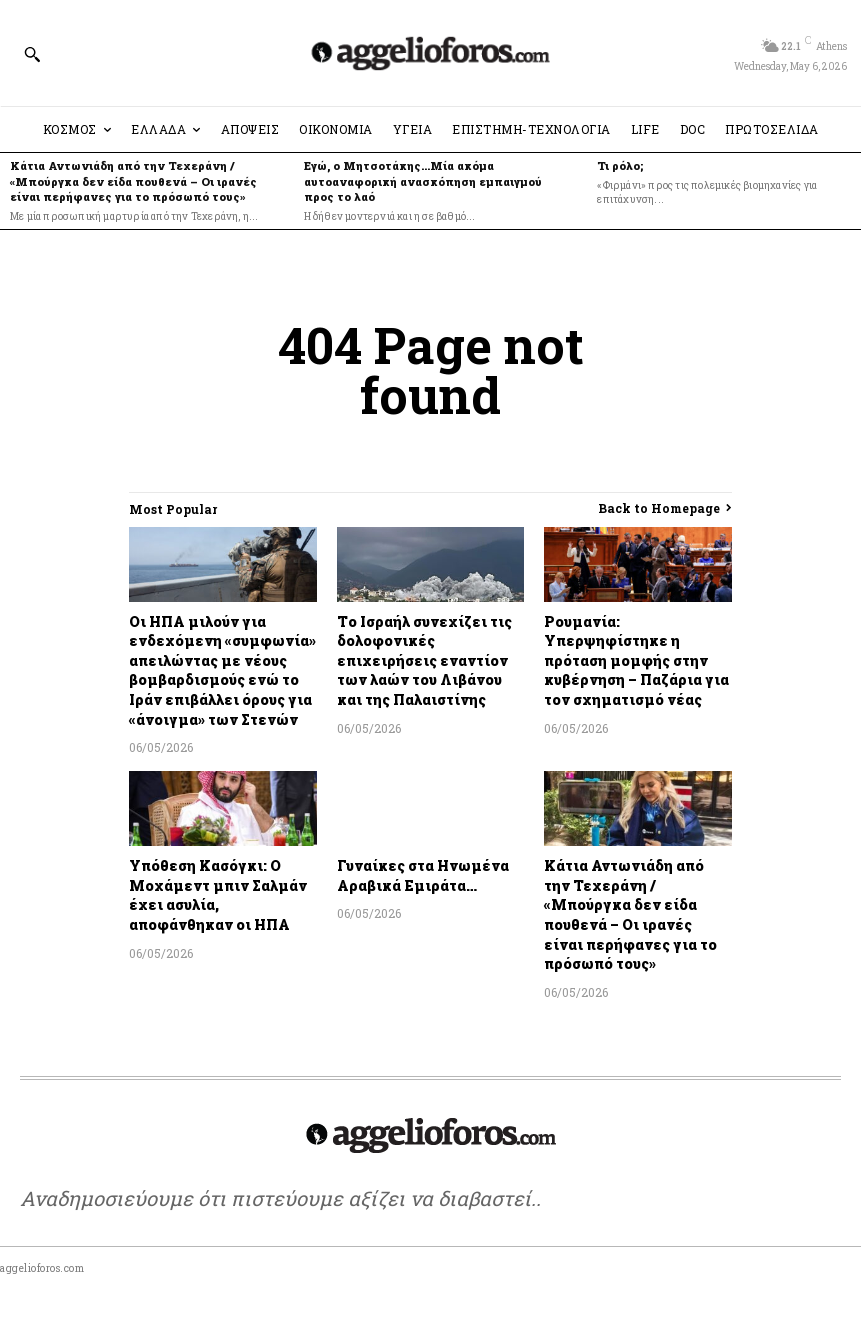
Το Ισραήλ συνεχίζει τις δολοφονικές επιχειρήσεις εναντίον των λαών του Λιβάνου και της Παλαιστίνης (424, 660)
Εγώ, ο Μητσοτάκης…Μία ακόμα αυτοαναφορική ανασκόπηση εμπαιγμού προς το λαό (423, 181)
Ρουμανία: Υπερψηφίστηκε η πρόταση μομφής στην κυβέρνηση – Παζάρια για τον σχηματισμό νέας (636, 660)
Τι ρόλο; (620, 165)
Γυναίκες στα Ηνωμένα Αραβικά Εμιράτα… (423, 875)
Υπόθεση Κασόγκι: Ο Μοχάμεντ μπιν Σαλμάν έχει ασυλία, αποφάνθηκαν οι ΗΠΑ (218, 895)
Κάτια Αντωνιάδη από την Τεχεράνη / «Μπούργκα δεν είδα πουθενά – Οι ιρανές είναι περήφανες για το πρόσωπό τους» (133, 181)
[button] (32, 54)
